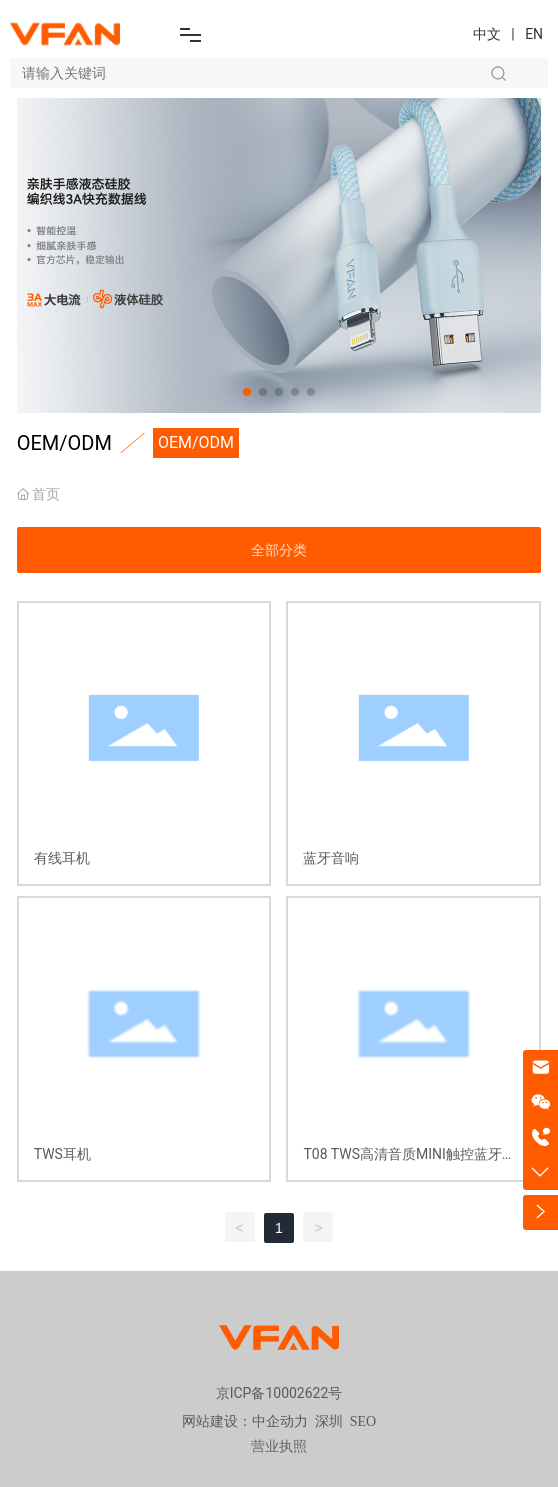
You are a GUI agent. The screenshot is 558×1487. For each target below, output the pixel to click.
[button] (247, 392)
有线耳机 (62, 858)
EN (534, 34)
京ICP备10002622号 (279, 1393)
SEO (363, 1421)
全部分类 (279, 550)
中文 (487, 34)
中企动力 (280, 1421)
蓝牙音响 (331, 858)
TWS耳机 (62, 1154)
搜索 (498, 73)
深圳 (329, 1421)
